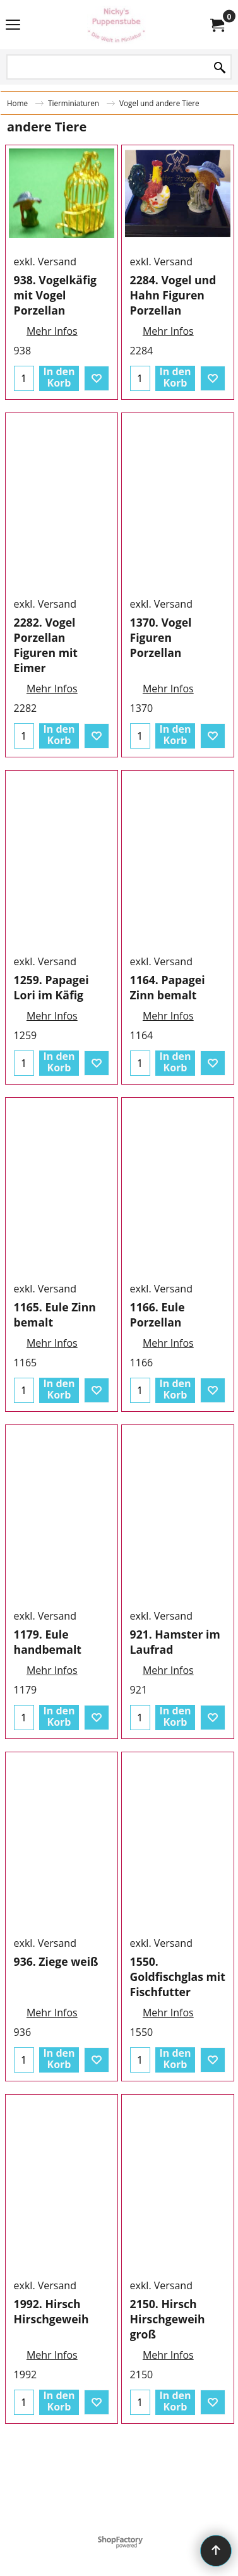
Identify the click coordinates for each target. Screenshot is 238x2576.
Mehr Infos (52, 405)
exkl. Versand (45, 336)
